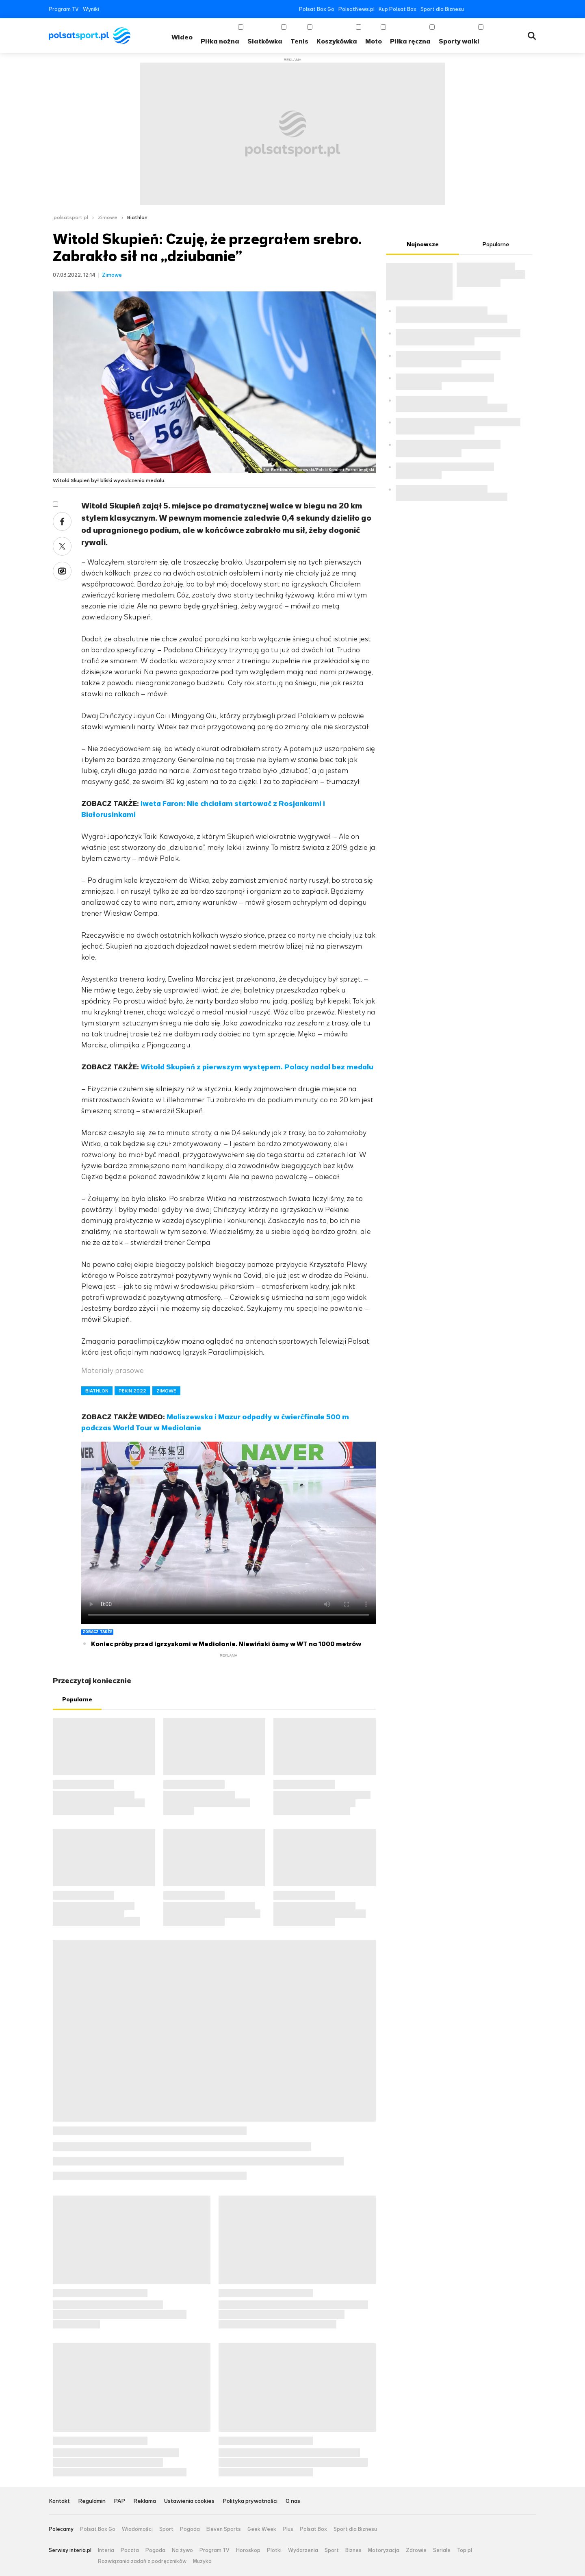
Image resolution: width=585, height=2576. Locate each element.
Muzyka (202, 2561)
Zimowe (107, 217)
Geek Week (261, 2529)
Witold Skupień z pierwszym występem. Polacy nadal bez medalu (257, 1067)
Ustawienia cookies (189, 2501)
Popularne (77, 1699)
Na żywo (182, 2550)
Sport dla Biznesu (442, 9)
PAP (119, 2501)
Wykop (62, 571)
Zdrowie (416, 2550)
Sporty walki (459, 41)
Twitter (484, 9)
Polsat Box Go (316, 9)
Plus (288, 2529)
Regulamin (92, 2501)
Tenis (299, 41)
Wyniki (91, 9)
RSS (532, 9)
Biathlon (137, 217)
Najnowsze (423, 244)
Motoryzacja (383, 2550)
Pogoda (190, 2529)
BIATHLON (96, 1391)
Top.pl (464, 2550)
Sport (166, 2529)
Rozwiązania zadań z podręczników (142, 2561)
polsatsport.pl (71, 217)
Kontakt (59, 2501)
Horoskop (248, 2550)
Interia (106, 2550)
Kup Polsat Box (397, 9)
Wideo (182, 37)
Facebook (472, 9)
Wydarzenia (303, 2550)
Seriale (442, 2550)
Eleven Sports (223, 2529)
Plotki (274, 2550)
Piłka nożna (220, 41)
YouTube (496, 9)
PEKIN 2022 (132, 1391)
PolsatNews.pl (356, 9)
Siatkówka (264, 41)
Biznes (353, 2550)
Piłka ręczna (410, 41)
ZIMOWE (166, 1391)
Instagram (508, 9)
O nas (293, 2501)
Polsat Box (313, 2529)
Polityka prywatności (250, 2501)
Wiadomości (137, 2529)
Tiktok (520, 9)
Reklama (144, 2501)
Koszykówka (336, 41)
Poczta (130, 2550)
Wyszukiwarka (531, 35)
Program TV (64, 9)
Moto (373, 41)
